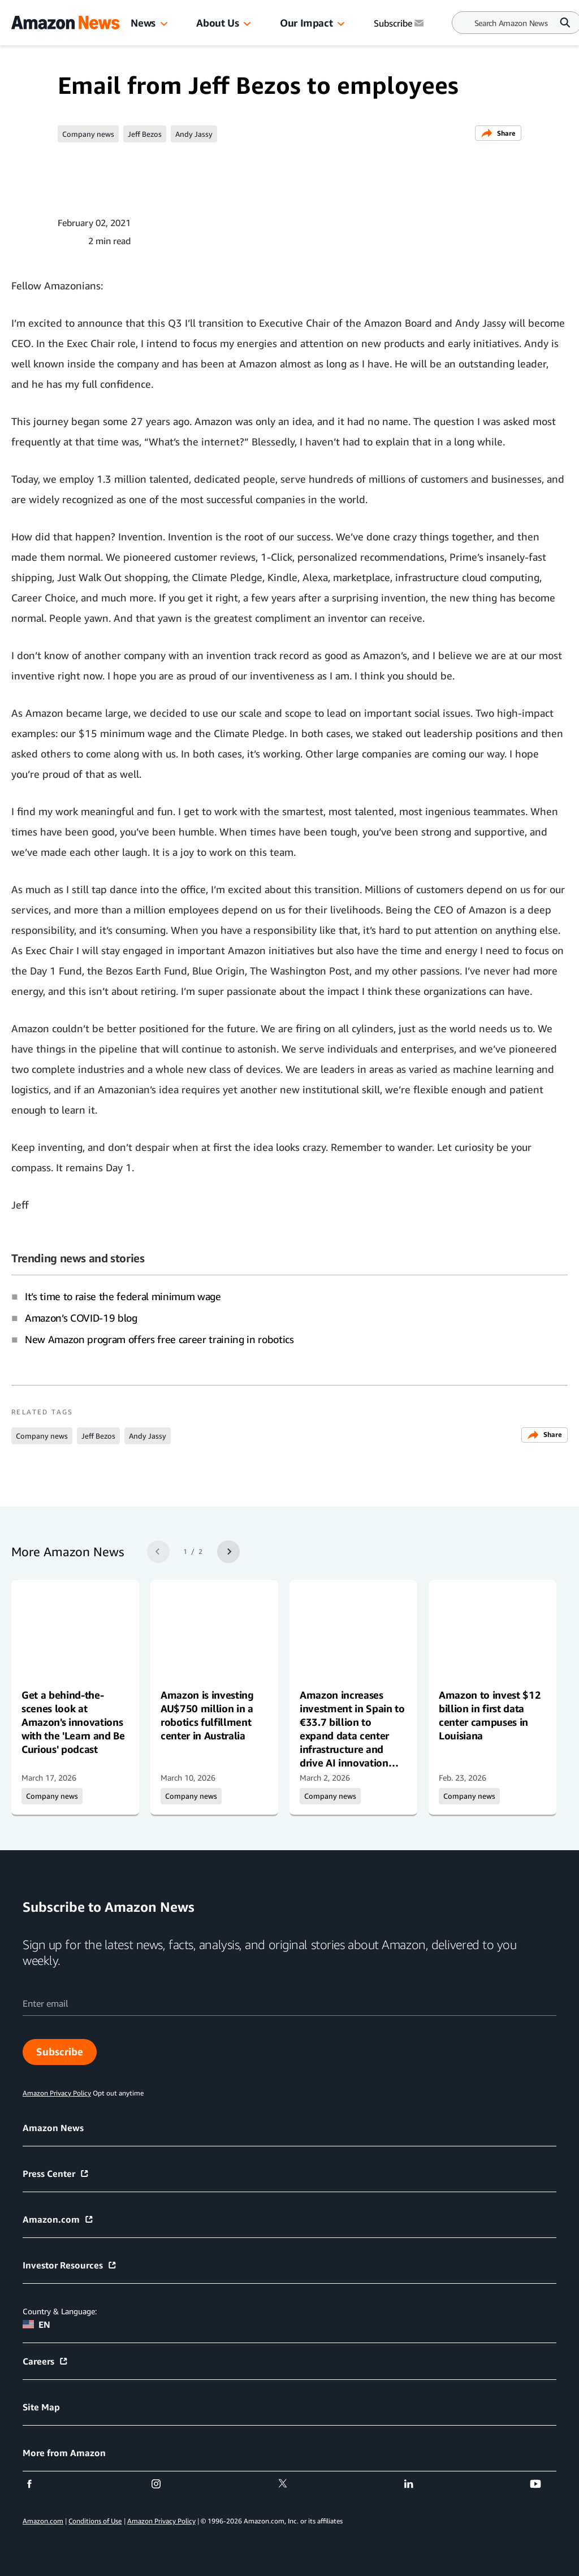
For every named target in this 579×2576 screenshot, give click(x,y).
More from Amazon (64, 2452)
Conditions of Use (95, 2521)
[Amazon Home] (65, 22)
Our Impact (306, 22)
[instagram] (163, 2483)
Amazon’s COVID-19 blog (81, 1317)
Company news (88, 133)
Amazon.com (58, 2219)
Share (498, 133)
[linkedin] (416, 2483)
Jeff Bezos (145, 133)
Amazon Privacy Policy (161, 2521)
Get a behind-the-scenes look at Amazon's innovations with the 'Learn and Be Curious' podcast (73, 1722)
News (143, 22)
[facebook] (36, 2483)
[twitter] (290, 2483)
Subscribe (59, 2051)
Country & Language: (60, 2311)
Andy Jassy (194, 133)
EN (36, 2324)
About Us (217, 22)
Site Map (41, 2407)
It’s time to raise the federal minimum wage (123, 1296)
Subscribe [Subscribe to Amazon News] (400, 23)
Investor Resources (70, 2265)
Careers (45, 2361)
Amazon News (53, 2127)
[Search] (511, 23)
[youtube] (542, 2483)
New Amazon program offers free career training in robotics (159, 1339)
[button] (164, 24)
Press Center (56, 2173)
